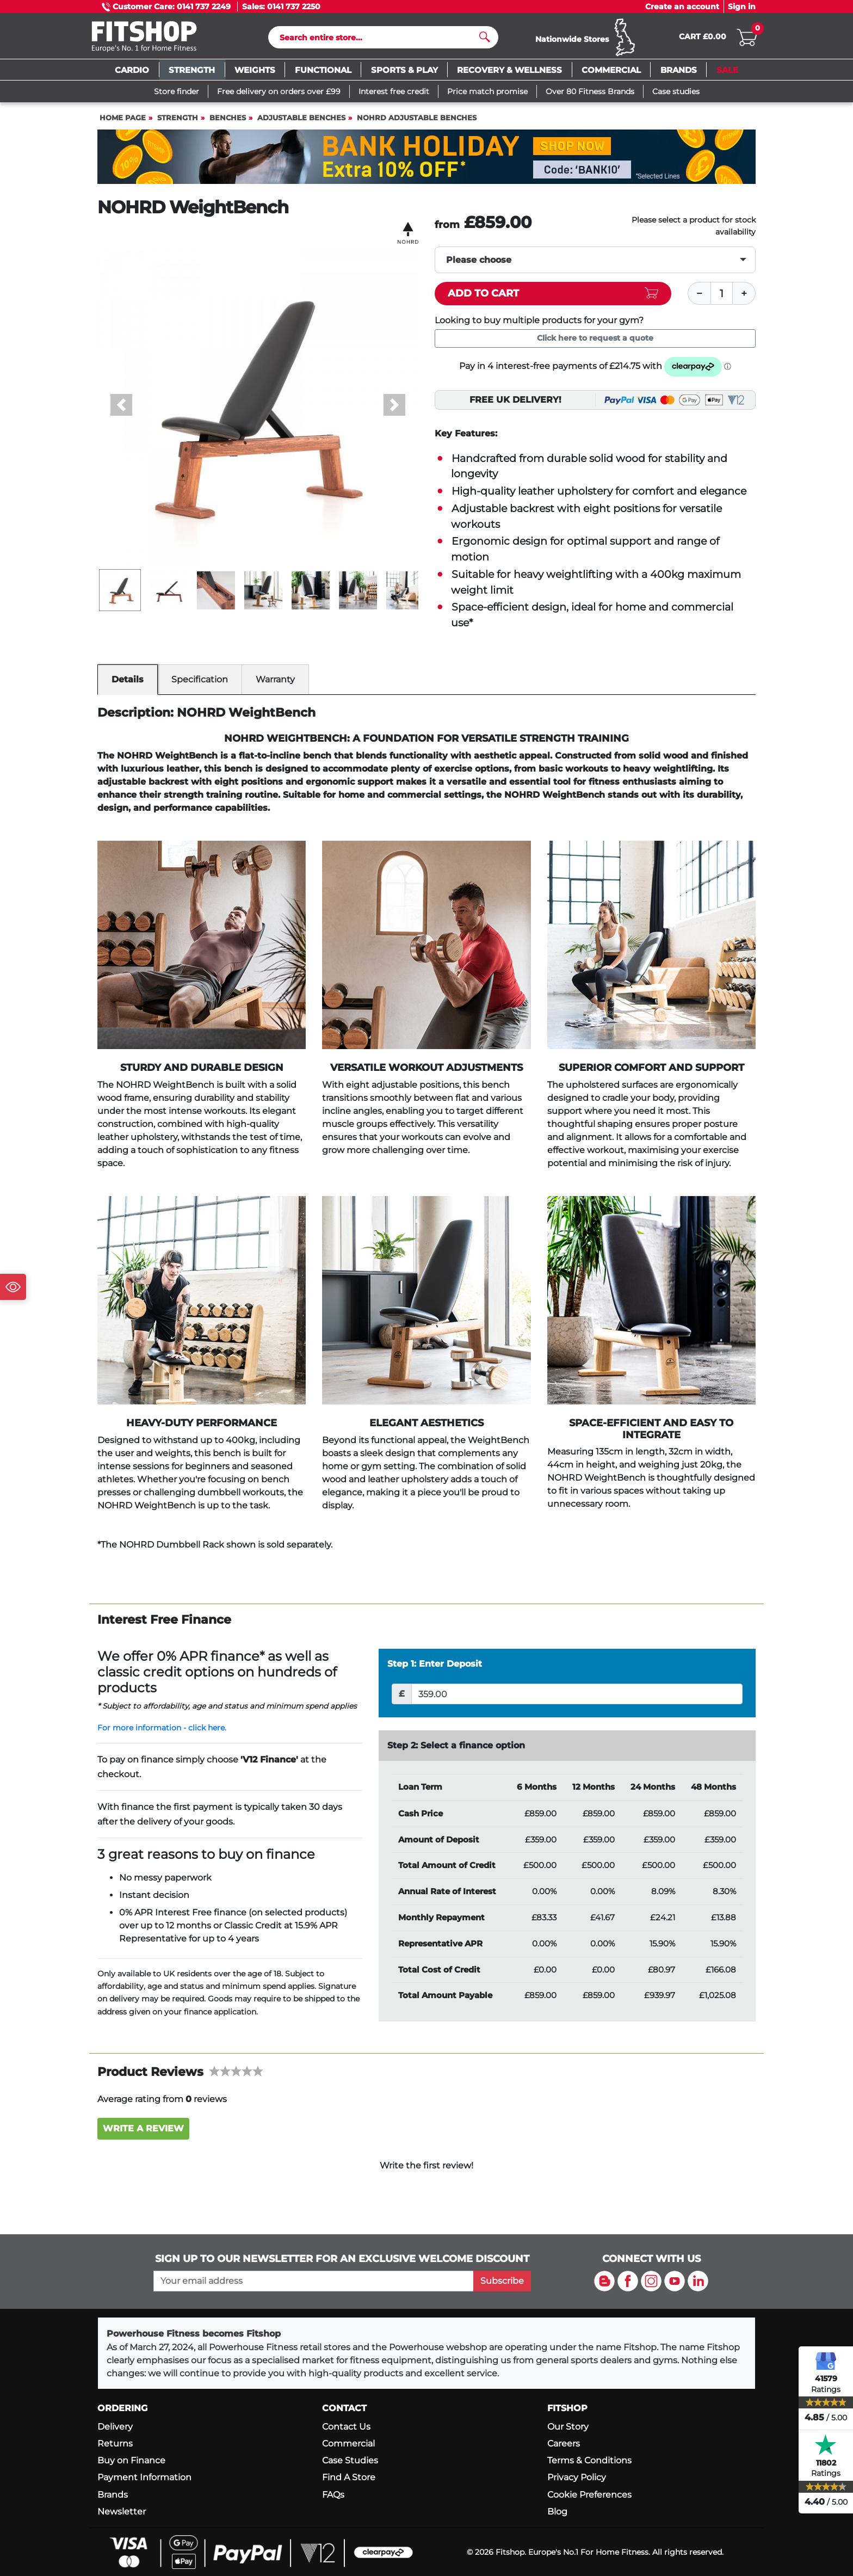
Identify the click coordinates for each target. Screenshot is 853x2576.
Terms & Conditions (589, 2460)
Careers (563, 2443)
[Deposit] (577, 1698)
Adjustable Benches (301, 123)
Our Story (568, 2426)
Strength (177, 123)
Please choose (478, 265)
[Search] (379, 39)
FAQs (333, 2494)
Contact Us (346, 2426)
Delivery (115, 2426)
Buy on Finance (131, 2460)
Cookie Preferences (589, 2494)
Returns (115, 2443)
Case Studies (350, 2460)
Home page (123, 123)
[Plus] (744, 298)
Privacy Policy (576, 2477)
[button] (121, 410)
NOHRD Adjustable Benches (417, 123)
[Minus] (699, 298)
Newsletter (121, 2511)
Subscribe (502, 2281)
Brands (112, 2494)
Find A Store (348, 2477)
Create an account (682, 6)
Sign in (742, 6)
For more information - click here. (161, 1732)
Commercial (348, 2443)
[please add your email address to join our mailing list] (313, 2281)
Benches (227, 123)
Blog (557, 2511)
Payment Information (144, 2477)
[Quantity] (721, 298)
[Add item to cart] (553, 298)
